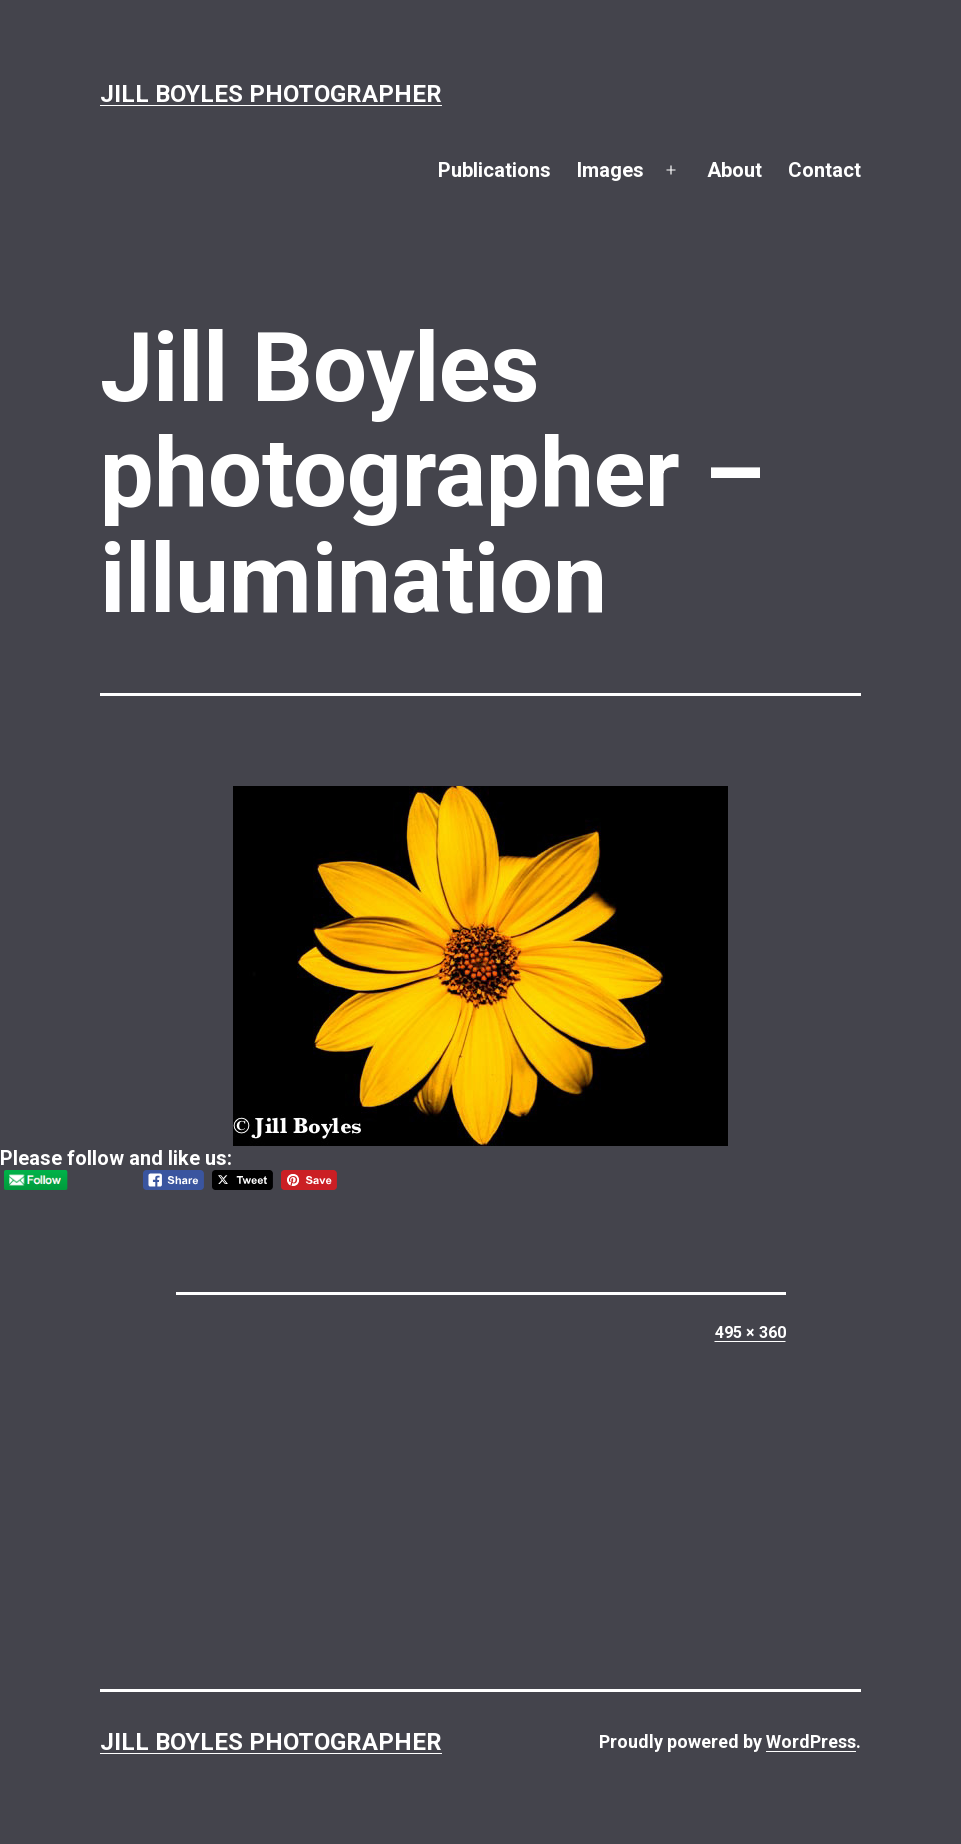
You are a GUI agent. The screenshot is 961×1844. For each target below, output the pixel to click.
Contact (824, 170)
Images (610, 170)
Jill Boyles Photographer (271, 94)
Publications (494, 170)
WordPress (811, 1741)
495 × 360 (750, 1332)
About (734, 170)
